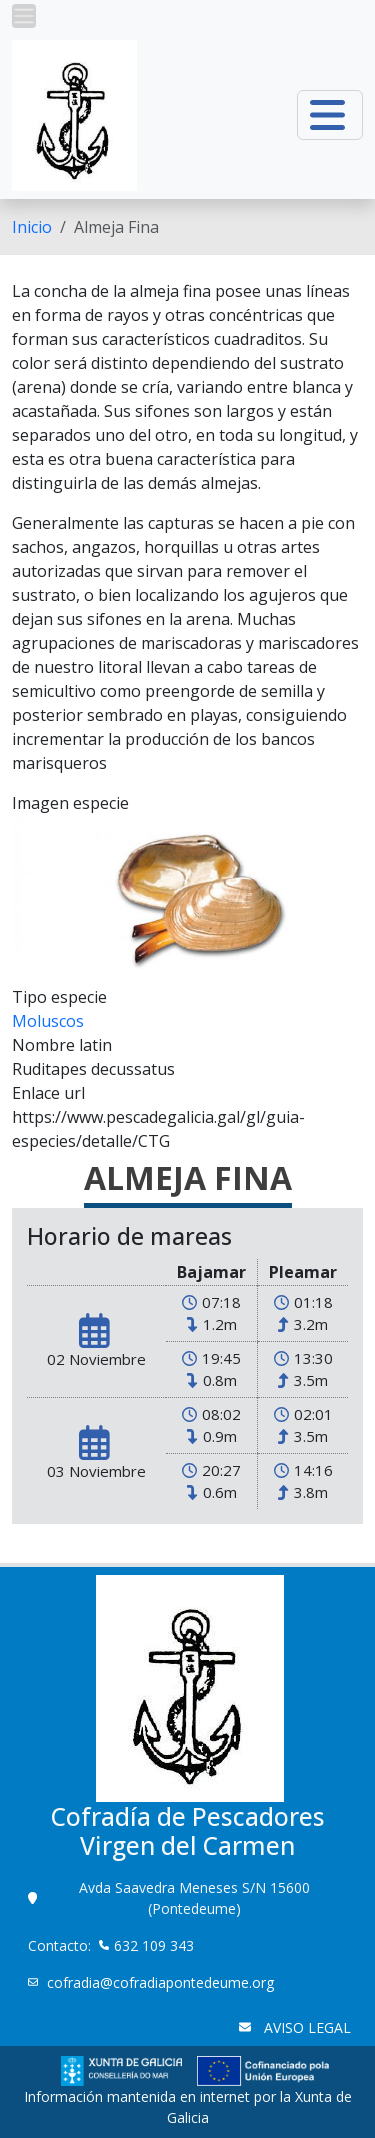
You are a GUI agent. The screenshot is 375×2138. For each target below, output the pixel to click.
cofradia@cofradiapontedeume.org (160, 1982)
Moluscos (48, 1021)
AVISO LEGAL (305, 2027)
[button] (24, 16)
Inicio (32, 227)
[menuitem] (32, 227)
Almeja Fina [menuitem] (116, 227)
